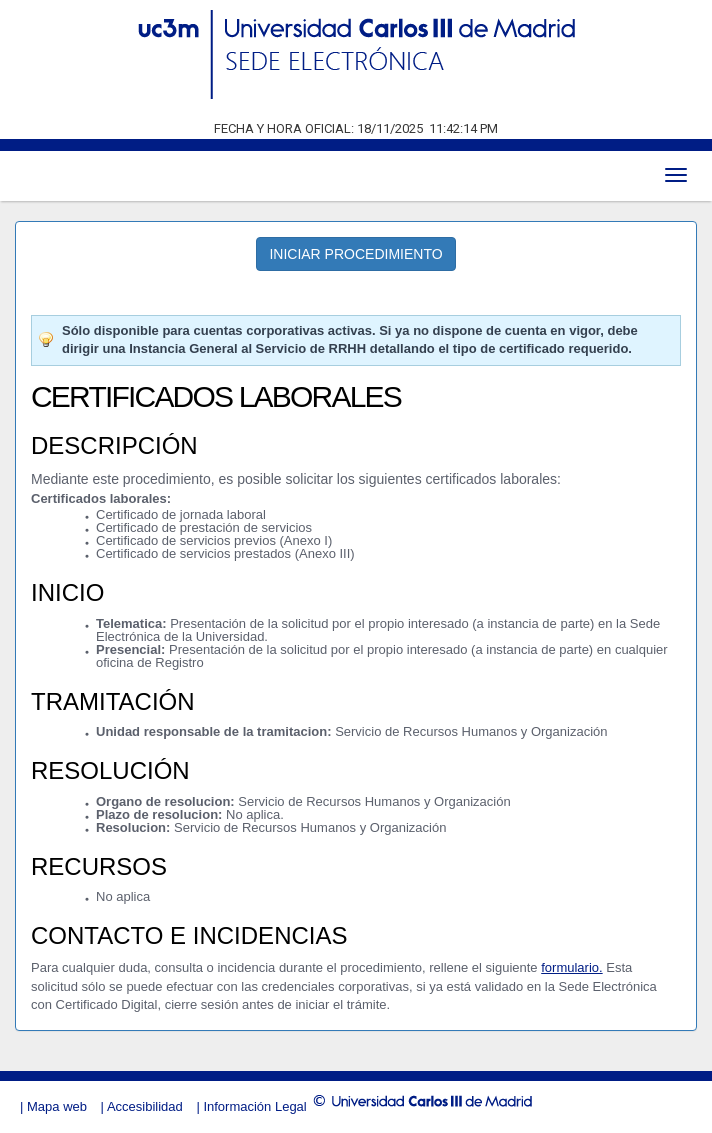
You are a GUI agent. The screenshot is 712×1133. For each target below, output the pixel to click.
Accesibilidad (145, 1106)
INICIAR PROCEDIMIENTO (355, 254)
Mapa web (57, 1106)
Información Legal (254, 1106)
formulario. (571, 967)
